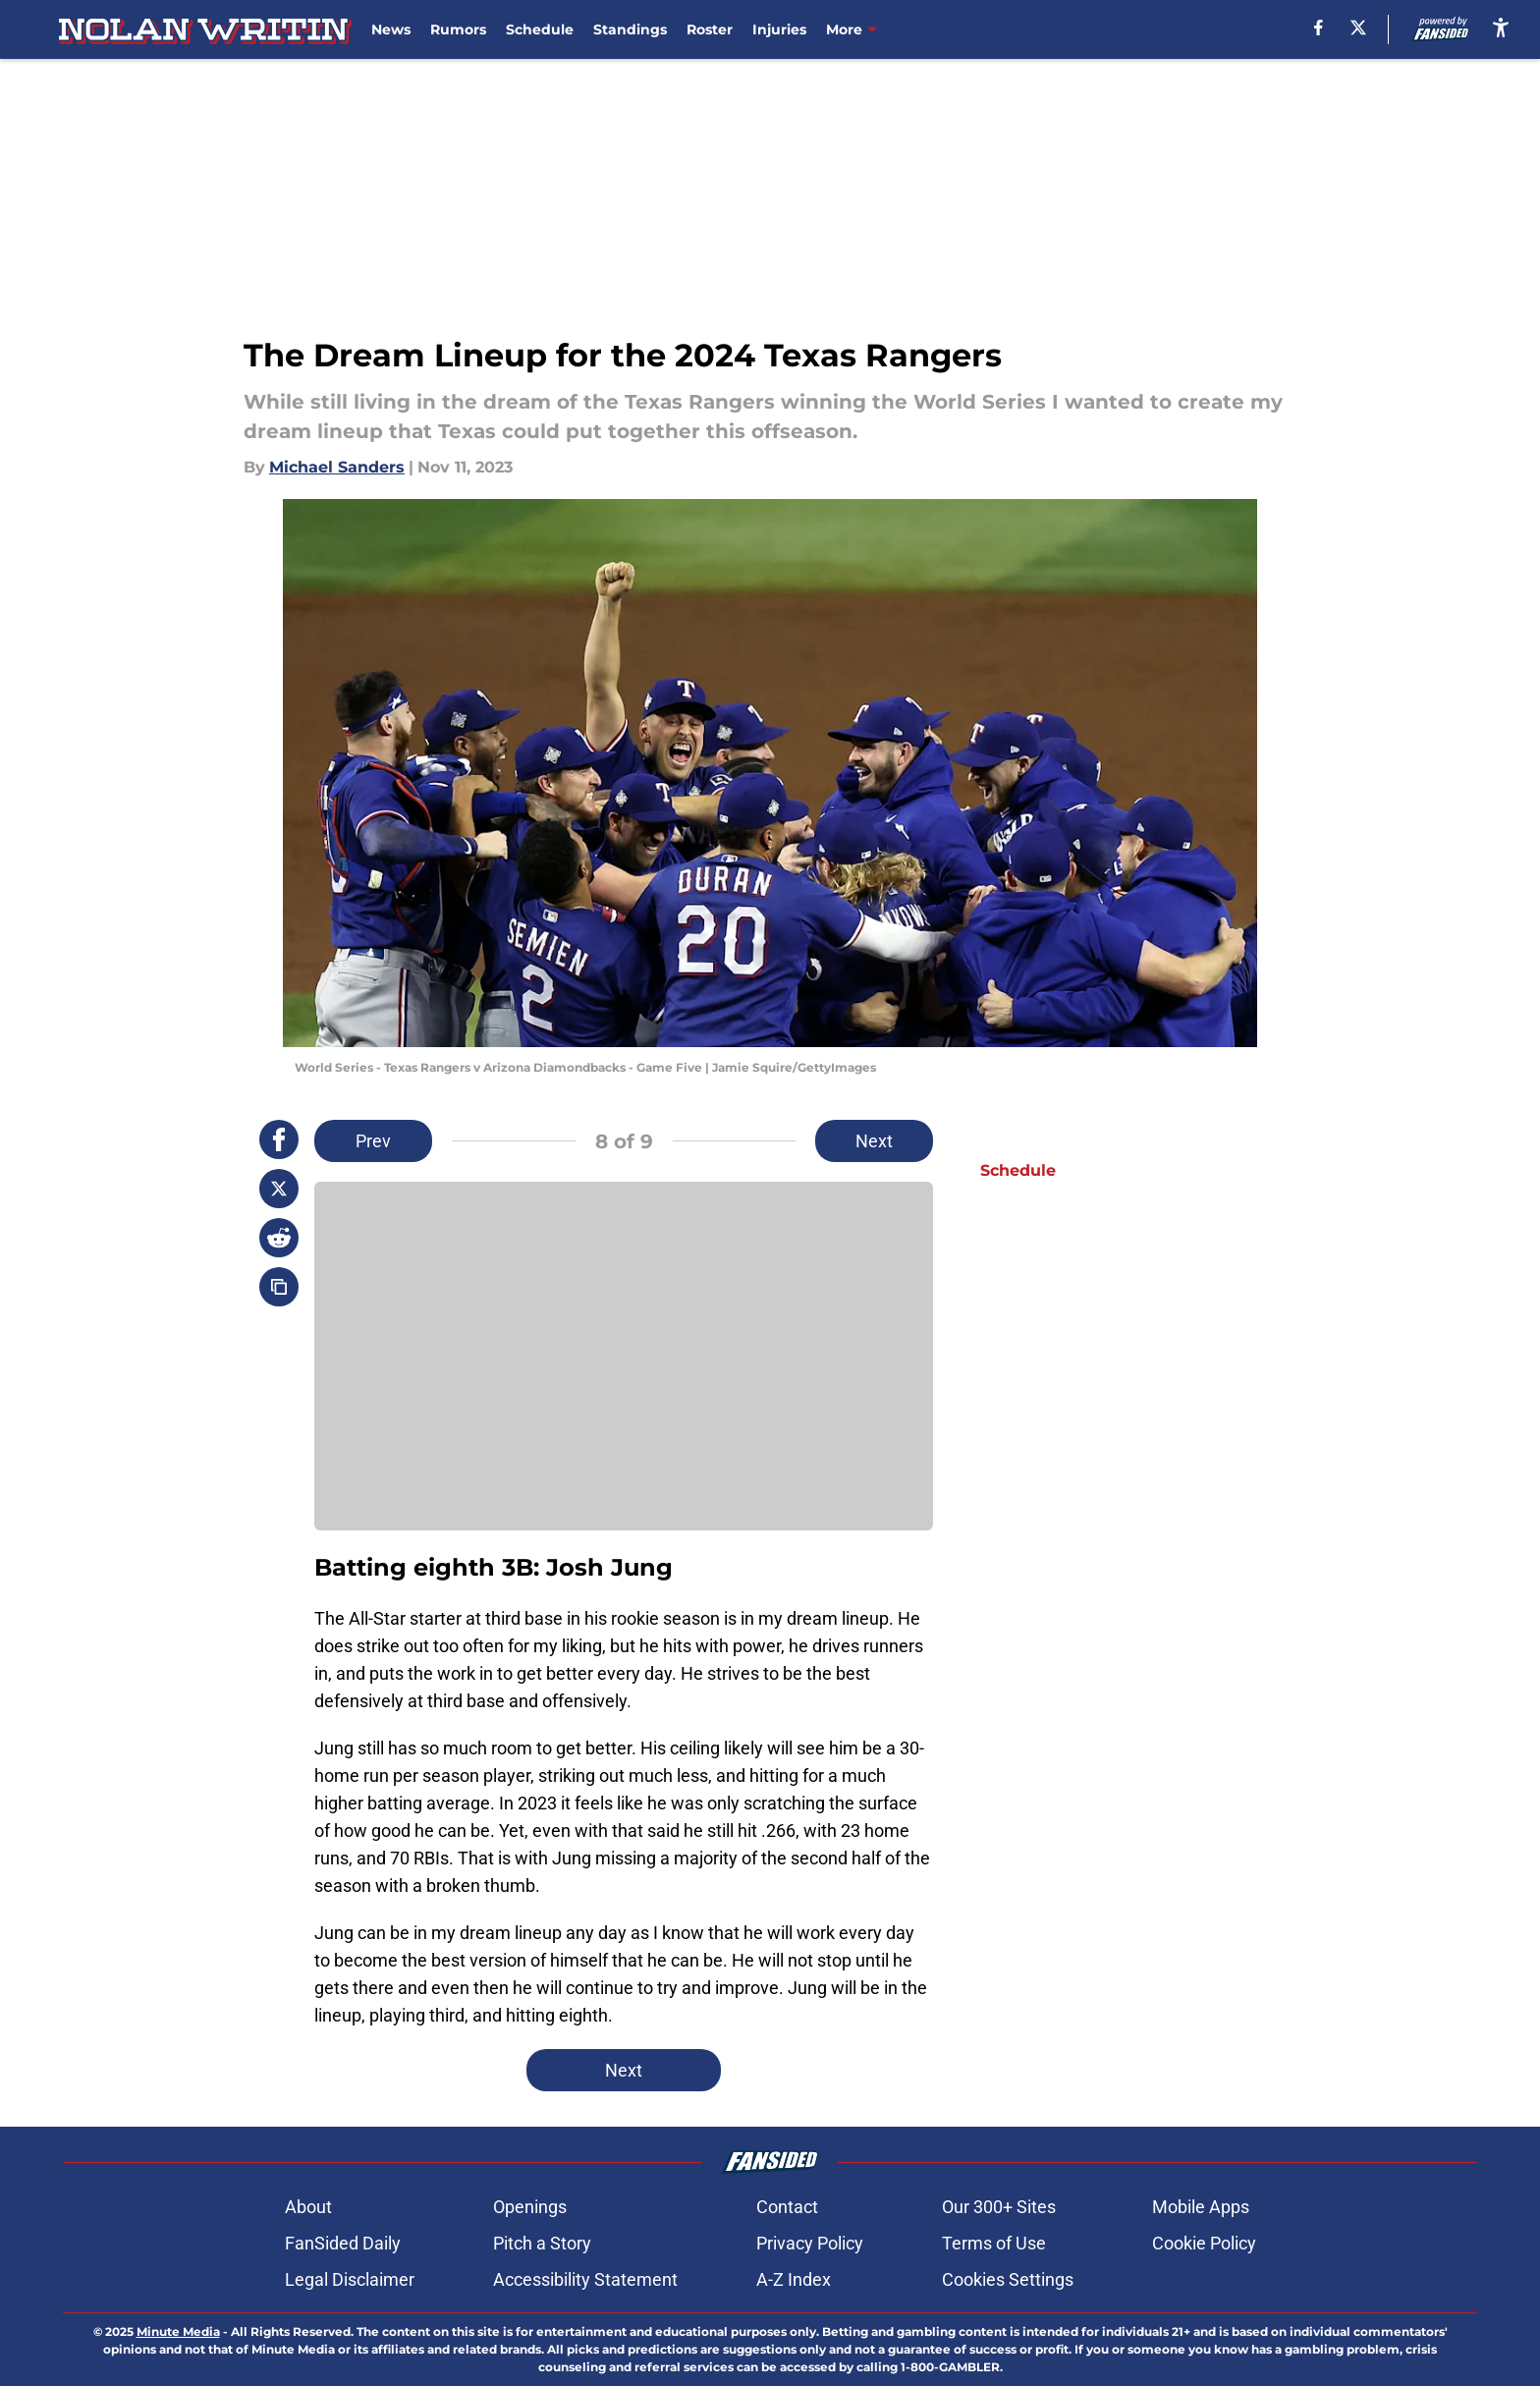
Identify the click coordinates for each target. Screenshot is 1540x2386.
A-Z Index (793, 2279)
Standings (630, 29)
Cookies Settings (1007, 2279)
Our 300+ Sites (999, 2206)
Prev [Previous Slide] (373, 1141)
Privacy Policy (809, 2243)
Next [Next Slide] (874, 1141)
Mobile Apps (1200, 2206)
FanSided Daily (343, 2243)
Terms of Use (994, 2243)
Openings (530, 2206)
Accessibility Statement (585, 2279)
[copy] (279, 1286)
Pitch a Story (542, 2243)
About (308, 2206)
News (391, 29)
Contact (787, 2206)
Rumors (458, 29)
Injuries (779, 29)
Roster (710, 29)
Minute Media (178, 2331)
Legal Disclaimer (349, 2279)
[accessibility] (1501, 27)
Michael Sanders (337, 467)
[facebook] (1318, 27)
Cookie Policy (1204, 2243)
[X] (1358, 27)
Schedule (540, 29)
